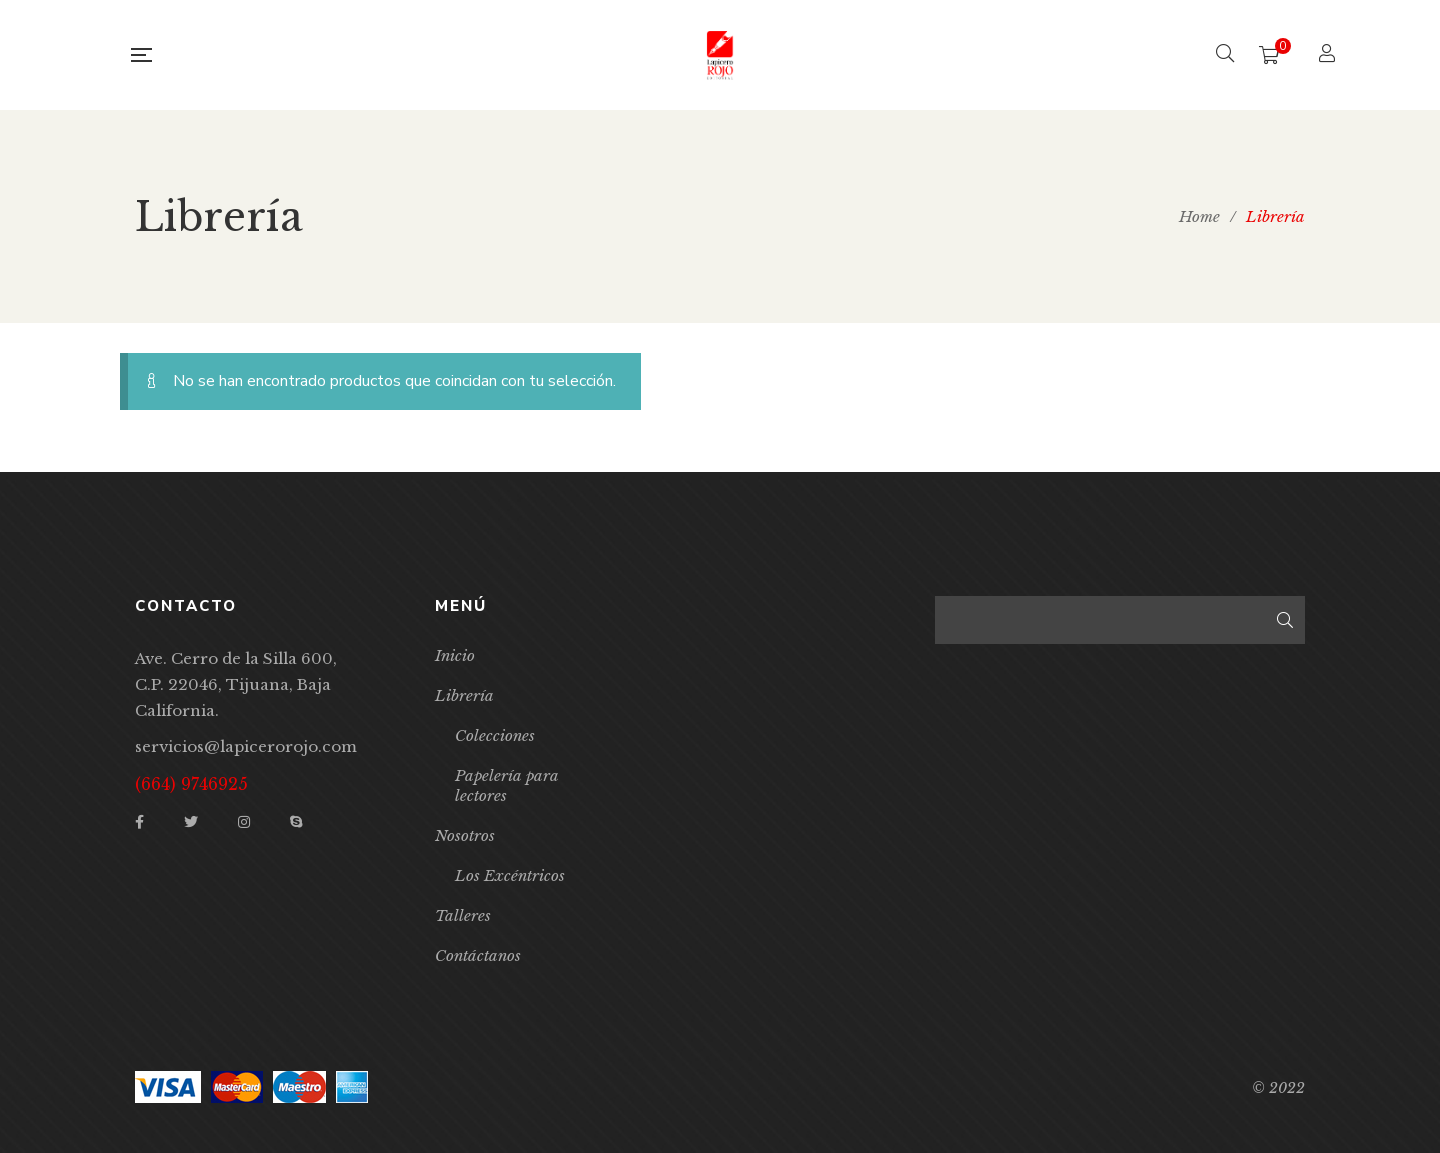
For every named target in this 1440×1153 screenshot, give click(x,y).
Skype (296, 822)
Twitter (191, 822)
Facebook (139, 822)
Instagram (244, 822)
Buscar (1285, 620)
